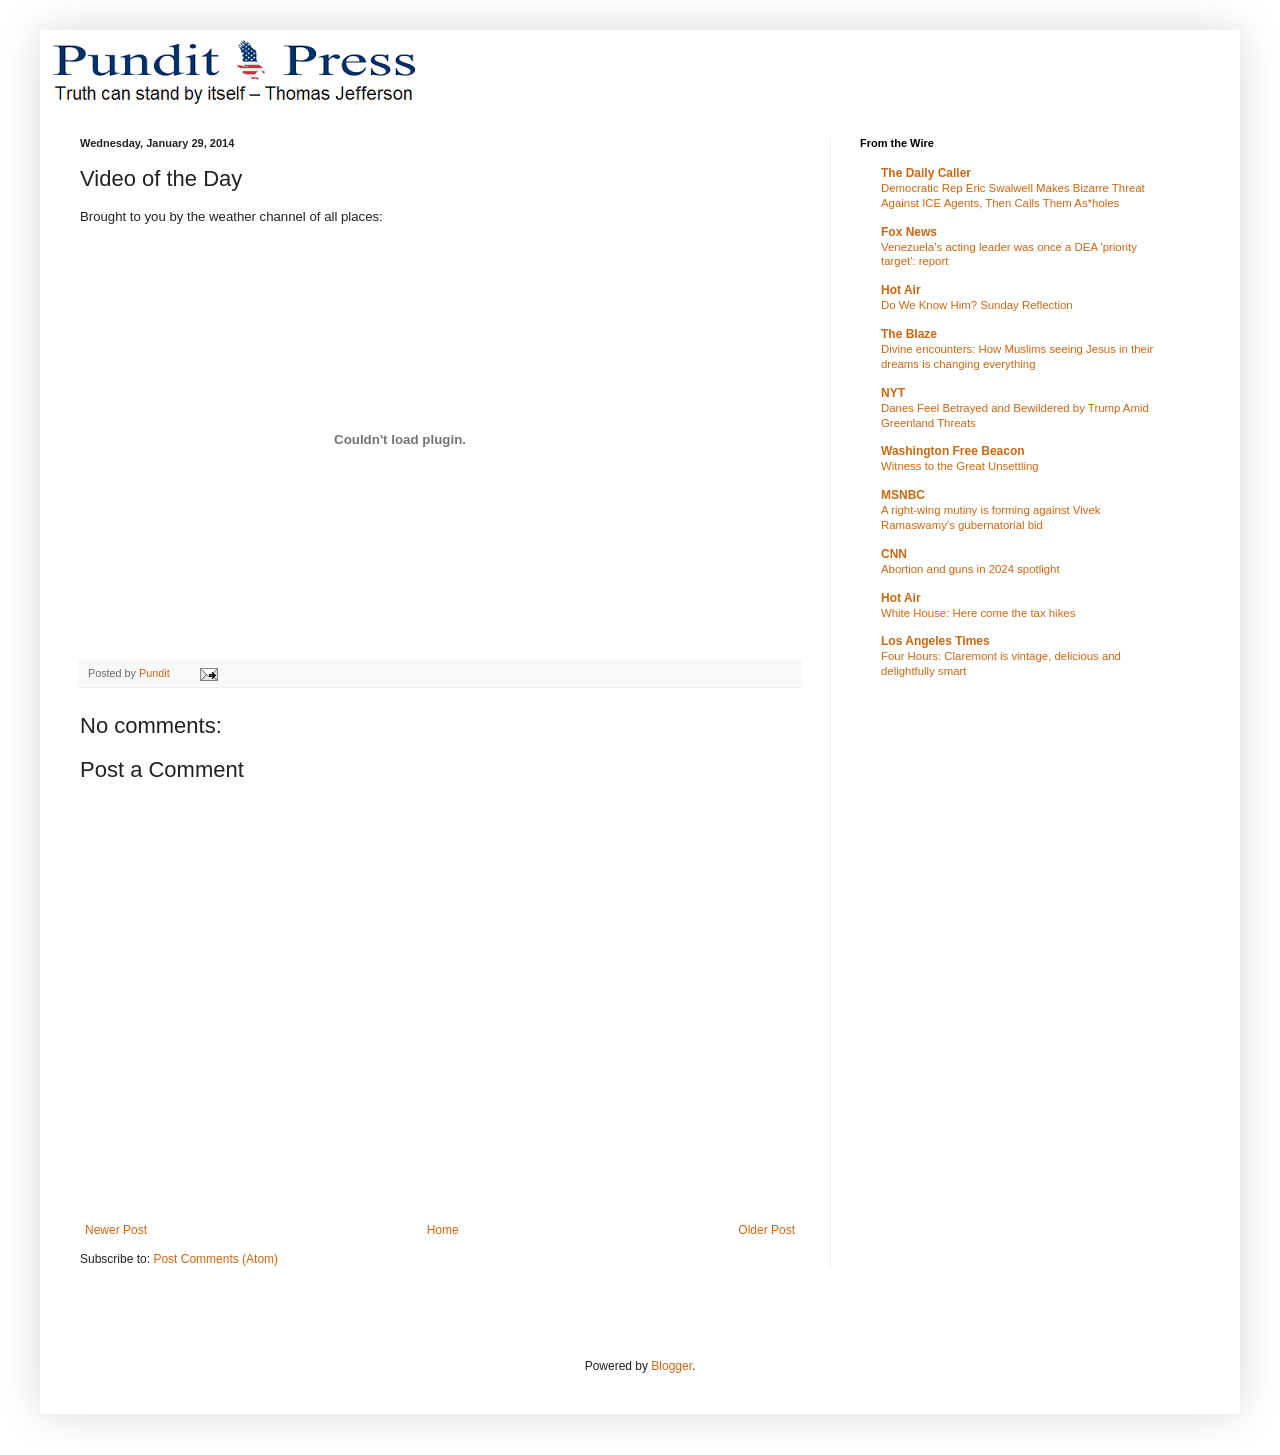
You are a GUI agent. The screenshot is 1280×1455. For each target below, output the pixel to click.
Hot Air (901, 290)
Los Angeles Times (935, 641)
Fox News (909, 232)
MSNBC (903, 495)
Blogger (671, 1366)
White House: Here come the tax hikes (978, 613)
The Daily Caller (926, 173)
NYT (893, 393)
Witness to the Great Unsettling (960, 466)
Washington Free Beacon (953, 451)
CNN (894, 554)
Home (443, 1230)
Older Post (766, 1230)
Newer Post (116, 1230)
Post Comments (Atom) (215, 1259)
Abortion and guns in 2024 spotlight (970, 569)
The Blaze (909, 334)
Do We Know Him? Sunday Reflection (977, 305)
